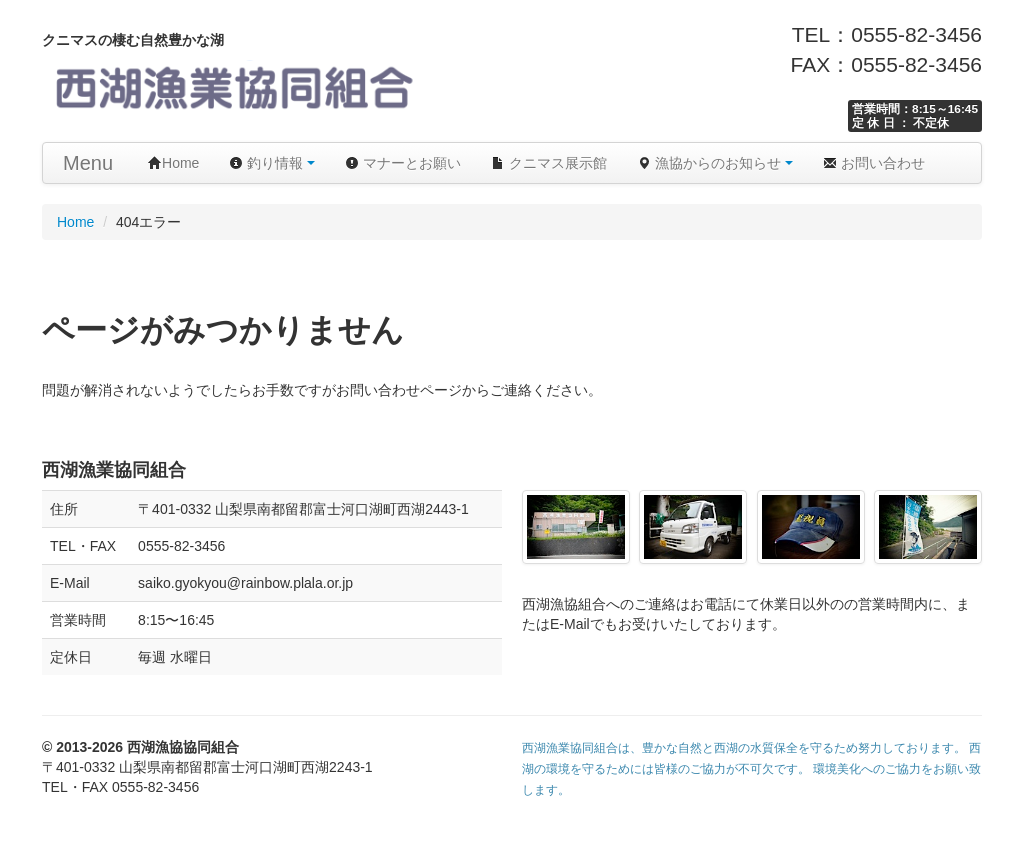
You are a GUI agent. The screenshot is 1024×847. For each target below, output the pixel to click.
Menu (88, 163)
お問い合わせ (874, 163)
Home (173, 163)
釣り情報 (272, 163)
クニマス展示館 (549, 163)
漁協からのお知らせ (715, 163)
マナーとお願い (403, 163)
